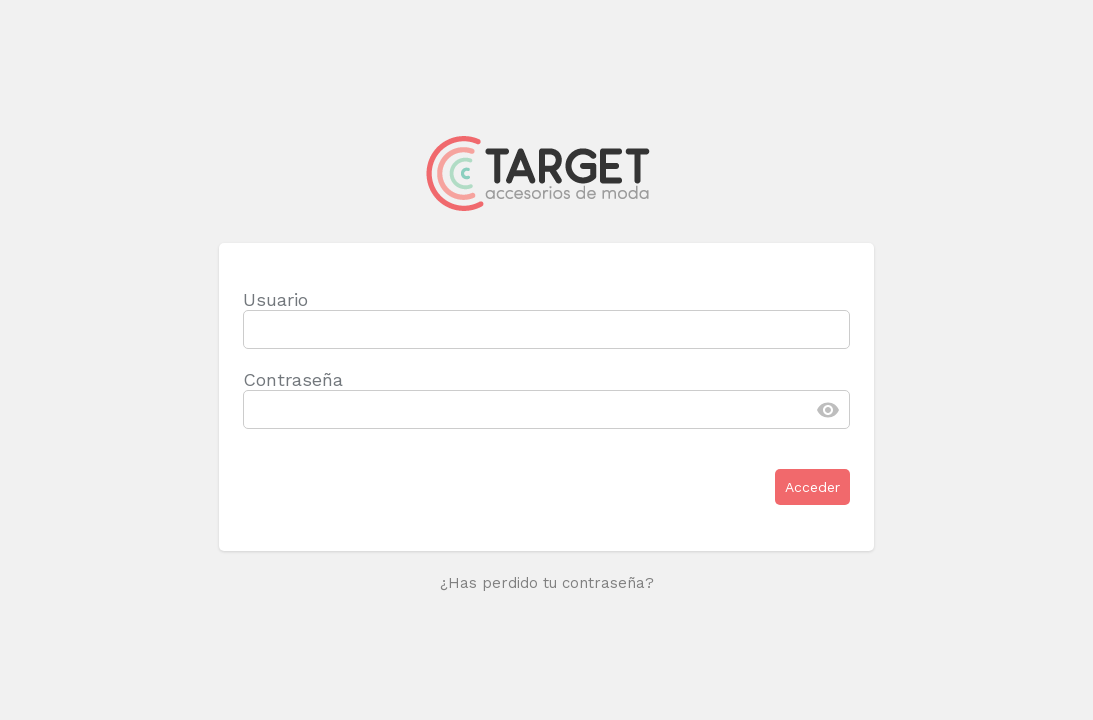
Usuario (275, 299)
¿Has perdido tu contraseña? (547, 583)
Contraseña (293, 379)
